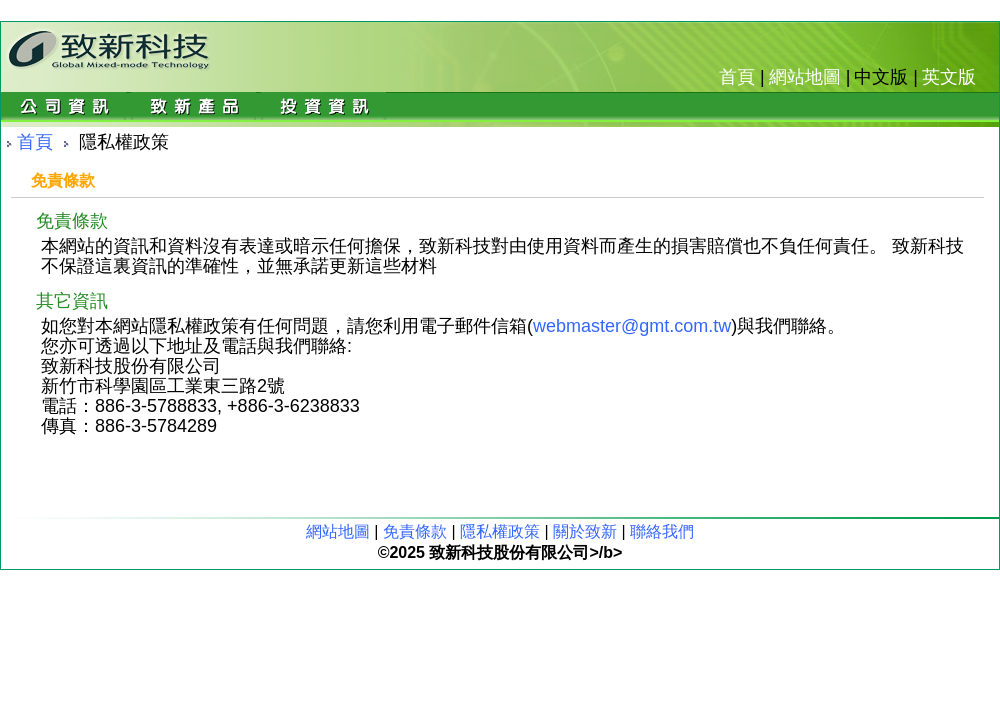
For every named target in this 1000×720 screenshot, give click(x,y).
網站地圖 (805, 77)
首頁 (737, 77)
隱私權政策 (500, 531)
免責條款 (415, 531)
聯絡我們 (662, 531)
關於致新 (585, 531)
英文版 (949, 77)
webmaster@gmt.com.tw (632, 326)
